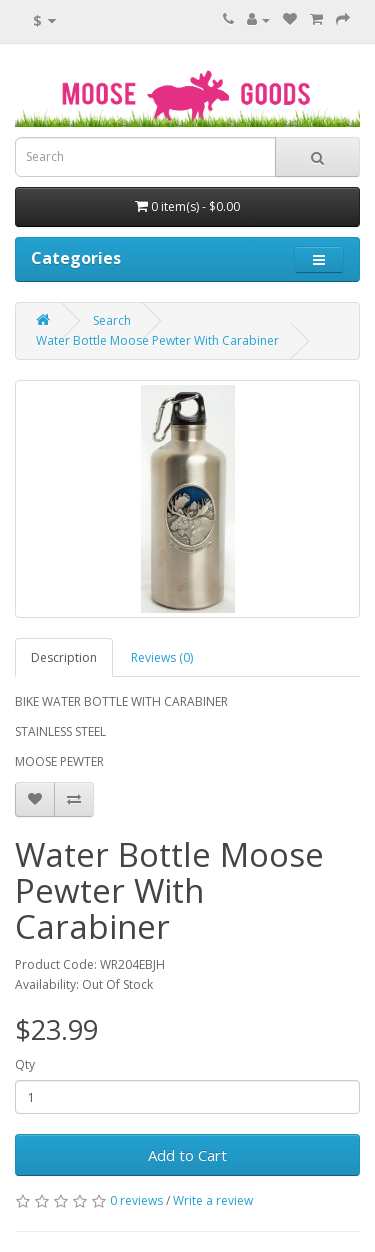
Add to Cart (187, 1155)
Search (112, 320)
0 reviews (136, 1200)
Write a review (213, 1200)
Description (64, 657)
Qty (25, 1064)
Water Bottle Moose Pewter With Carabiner (157, 340)
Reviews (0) (162, 657)
